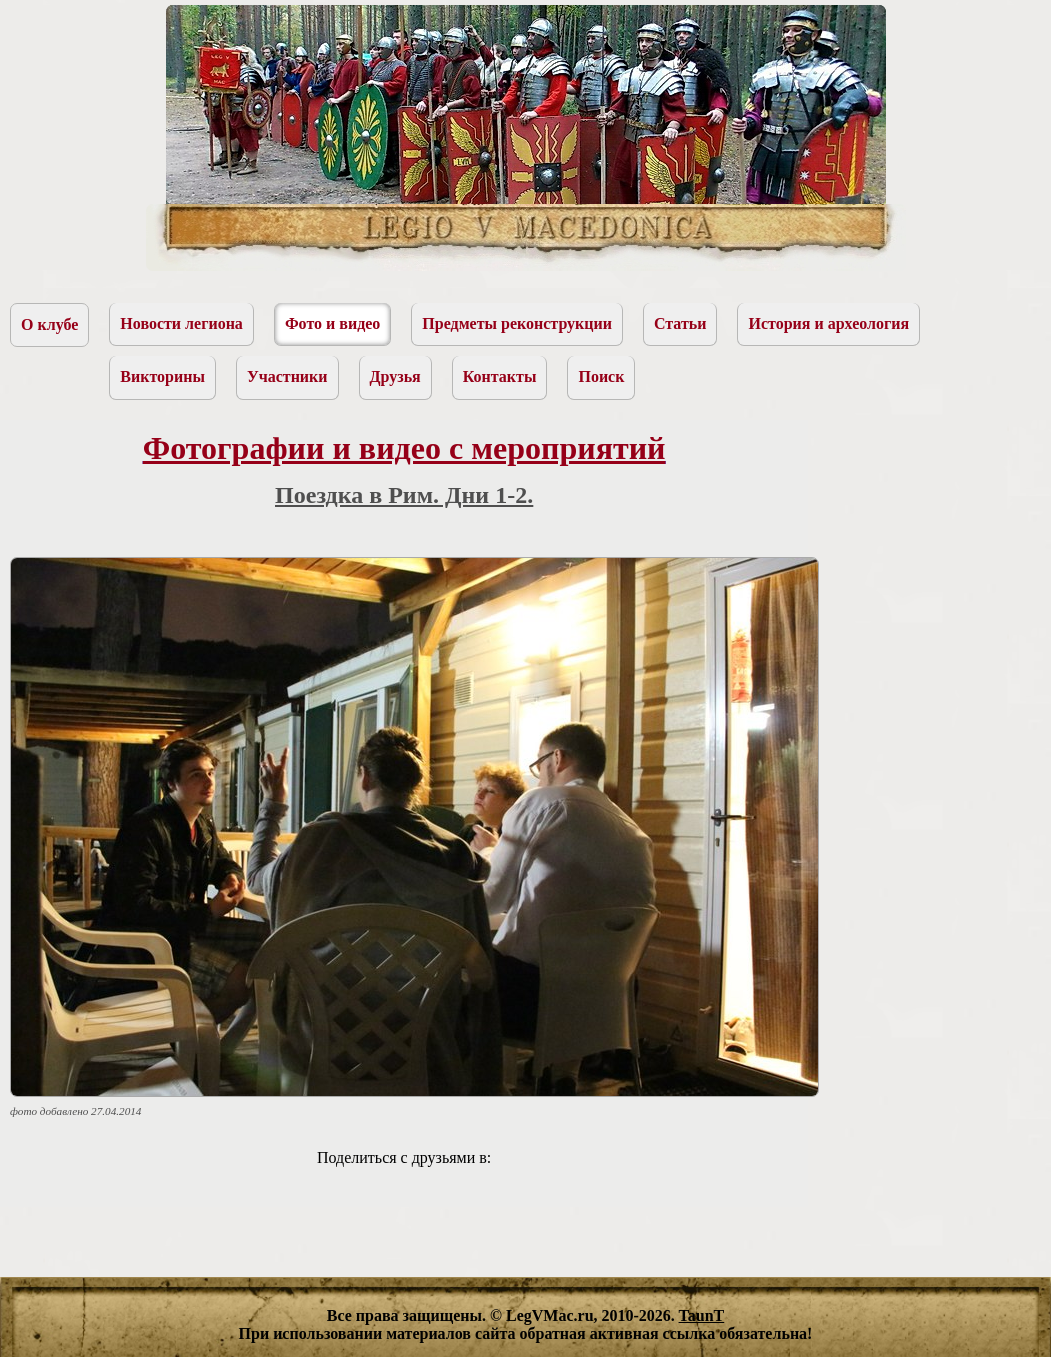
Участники (287, 376)
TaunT (702, 1315)
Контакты (500, 376)
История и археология (828, 323)
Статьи (680, 323)
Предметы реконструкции (517, 323)
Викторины (162, 376)
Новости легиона (181, 323)
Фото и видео (332, 323)
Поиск (601, 376)
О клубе (49, 324)
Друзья (395, 376)
